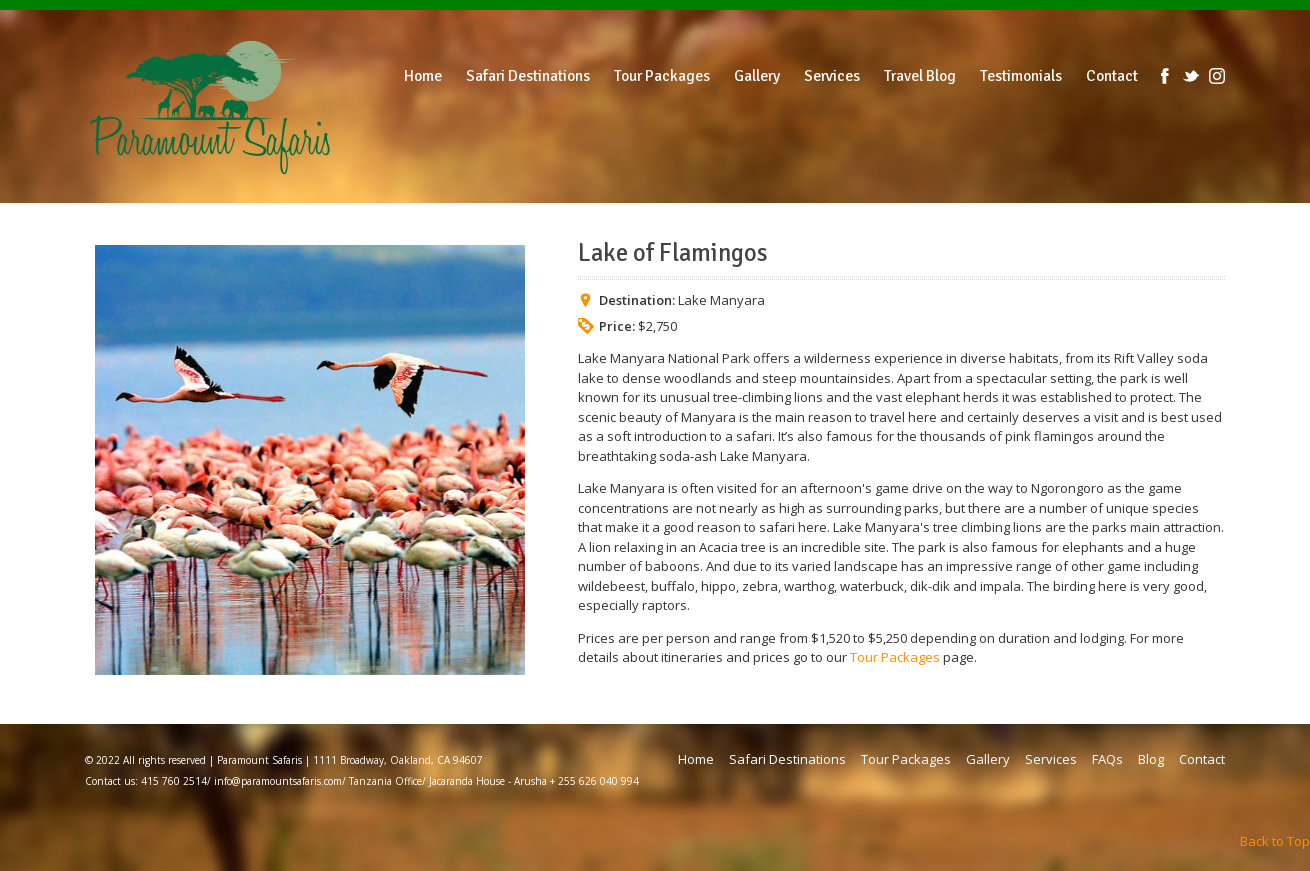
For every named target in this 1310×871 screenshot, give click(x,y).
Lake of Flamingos (673, 253)
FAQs (1107, 759)
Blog (1151, 759)
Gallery (988, 759)
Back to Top (1275, 841)
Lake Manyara (721, 300)
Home (696, 759)
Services (1051, 759)
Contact (1202, 759)
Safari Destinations (787, 759)
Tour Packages (895, 657)
